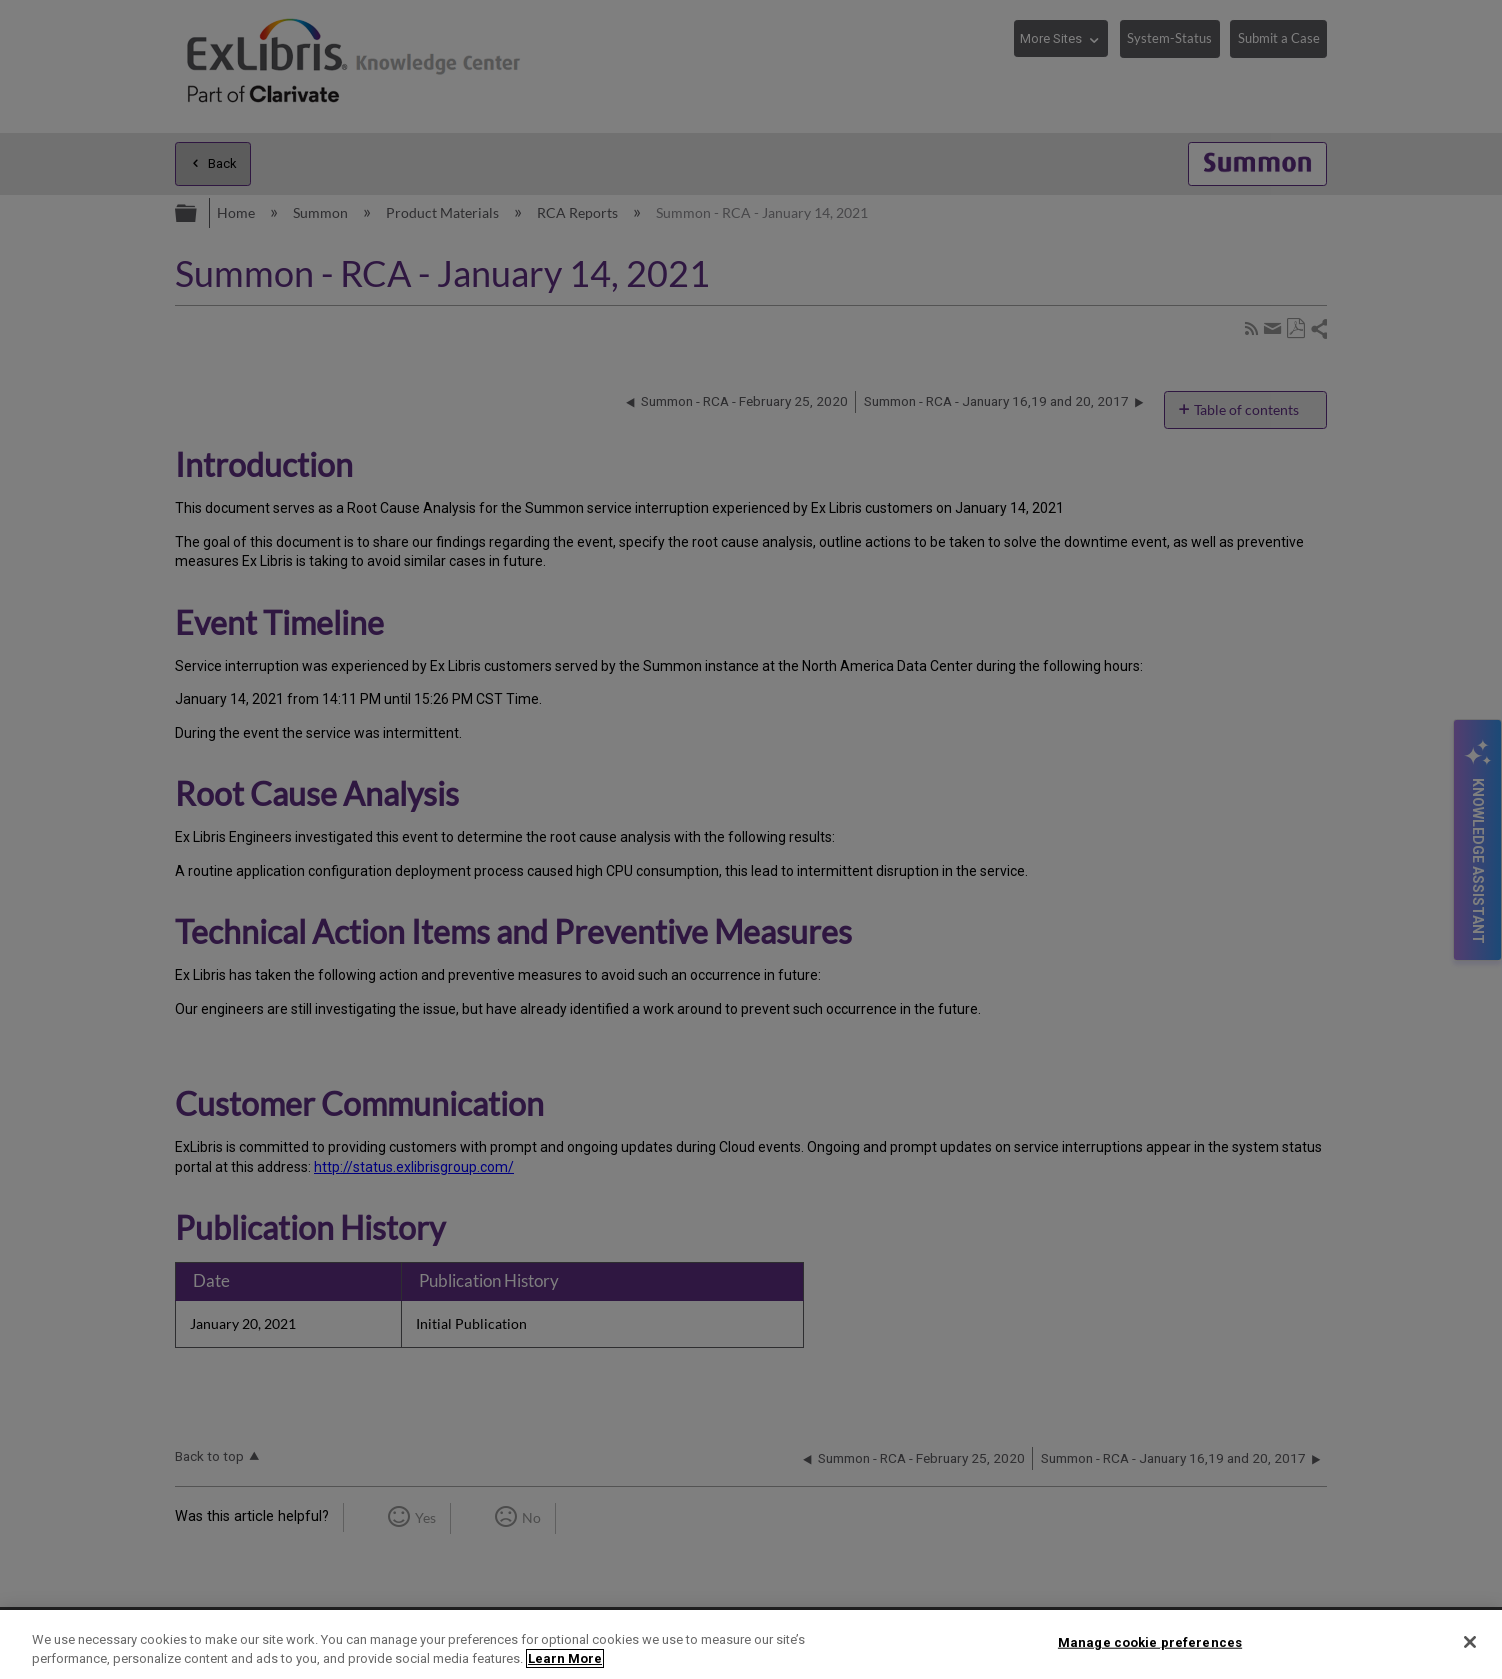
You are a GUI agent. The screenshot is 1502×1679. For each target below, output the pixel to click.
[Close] (1470, 1642)
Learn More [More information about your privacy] (565, 1658)
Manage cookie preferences (1150, 1642)
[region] (751, 1644)
